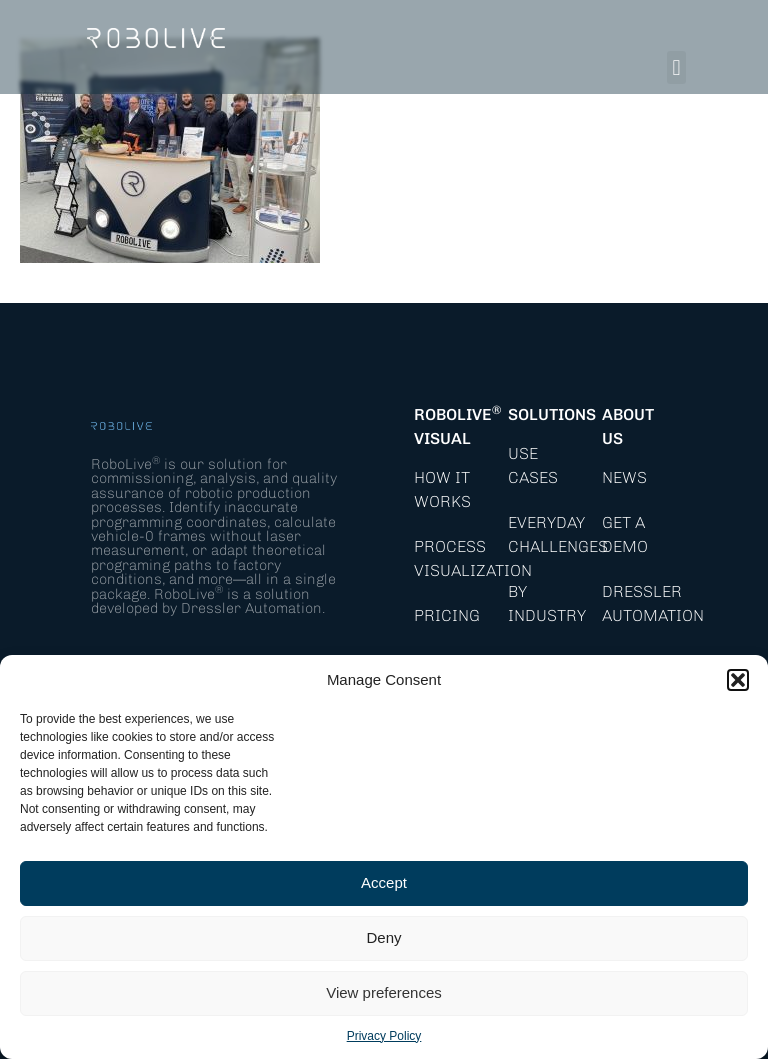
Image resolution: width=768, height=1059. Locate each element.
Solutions (552, 414)
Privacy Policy (384, 1036)
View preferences (384, 992)
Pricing (447, 615)
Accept (384, 882)
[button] (738, 680)
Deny (383, 937)
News (624, 477)
